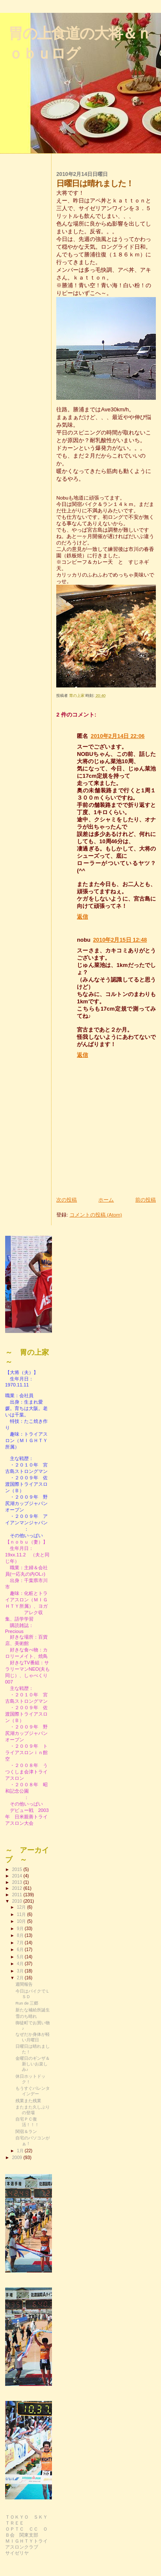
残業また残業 (28, 2100)
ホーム (106, 1199)
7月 (20, 1942)
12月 (22, 1907)
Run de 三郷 (26, 2003)
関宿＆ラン (26, 2131)
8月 (20, 1935)
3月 (20, 1971)
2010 (17, 1901)
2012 (17, 1888)
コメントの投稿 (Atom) (96, 1214)
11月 (22, 1914)
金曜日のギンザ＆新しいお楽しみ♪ (32, 2064)
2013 (17, 1882)
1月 (20, 2150)
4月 (20, 1963)
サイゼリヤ (17, 2552)
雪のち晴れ (26, 2016)
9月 (20, 1928)
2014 (17, 1875)
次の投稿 (66, 1199)
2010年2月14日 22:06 (118, 736)
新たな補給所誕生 (32, 2010)
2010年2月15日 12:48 (120, 940)
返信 (82, 916)
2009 (17, 2157)
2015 (17, 1869)
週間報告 (24, 1984)
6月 (20, 1949)
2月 (20, 1977)
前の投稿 (145, 1199)
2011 (17, 1894)
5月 (20, 1956)
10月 (22, 1921)
